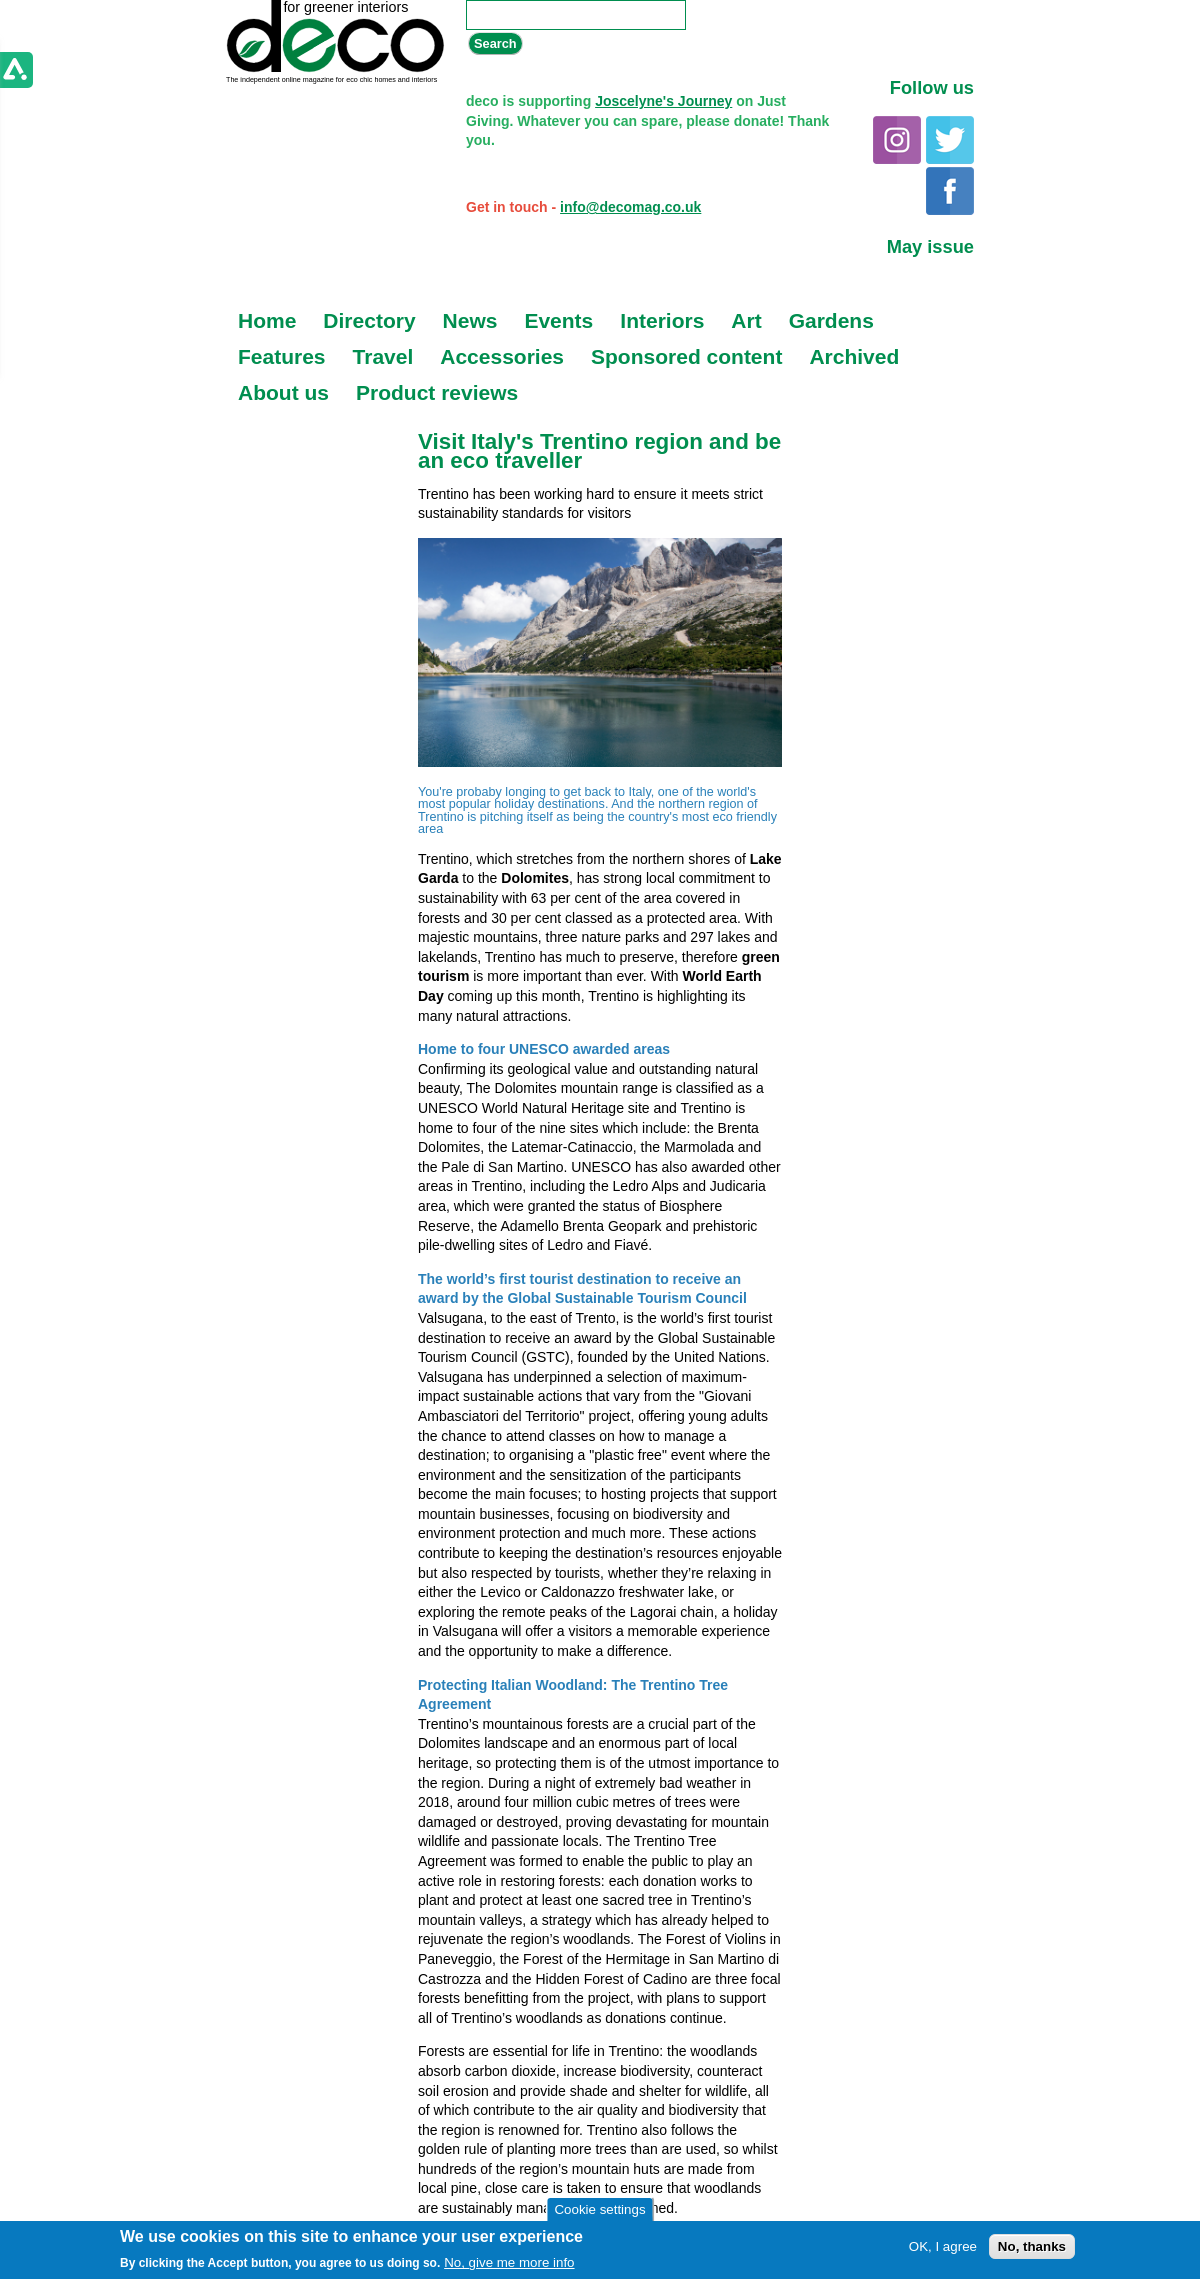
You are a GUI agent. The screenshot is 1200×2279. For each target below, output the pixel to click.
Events (558, 320)
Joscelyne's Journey (663, 101)
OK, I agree (943, 2246)
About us (283, 392)
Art (746, 320)
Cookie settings (599, 2209)
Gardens (831, 320)
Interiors (662, 320)
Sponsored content (686, 356)
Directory (369, 320)
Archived (854, 356)
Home (267, 320)
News (470, 320)
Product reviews (437, 392)
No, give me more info (509, 2262)
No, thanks (1032, 2246)
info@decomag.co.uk (630, 207)
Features (282, 356)
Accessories (502, 356)
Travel (383, 356)
